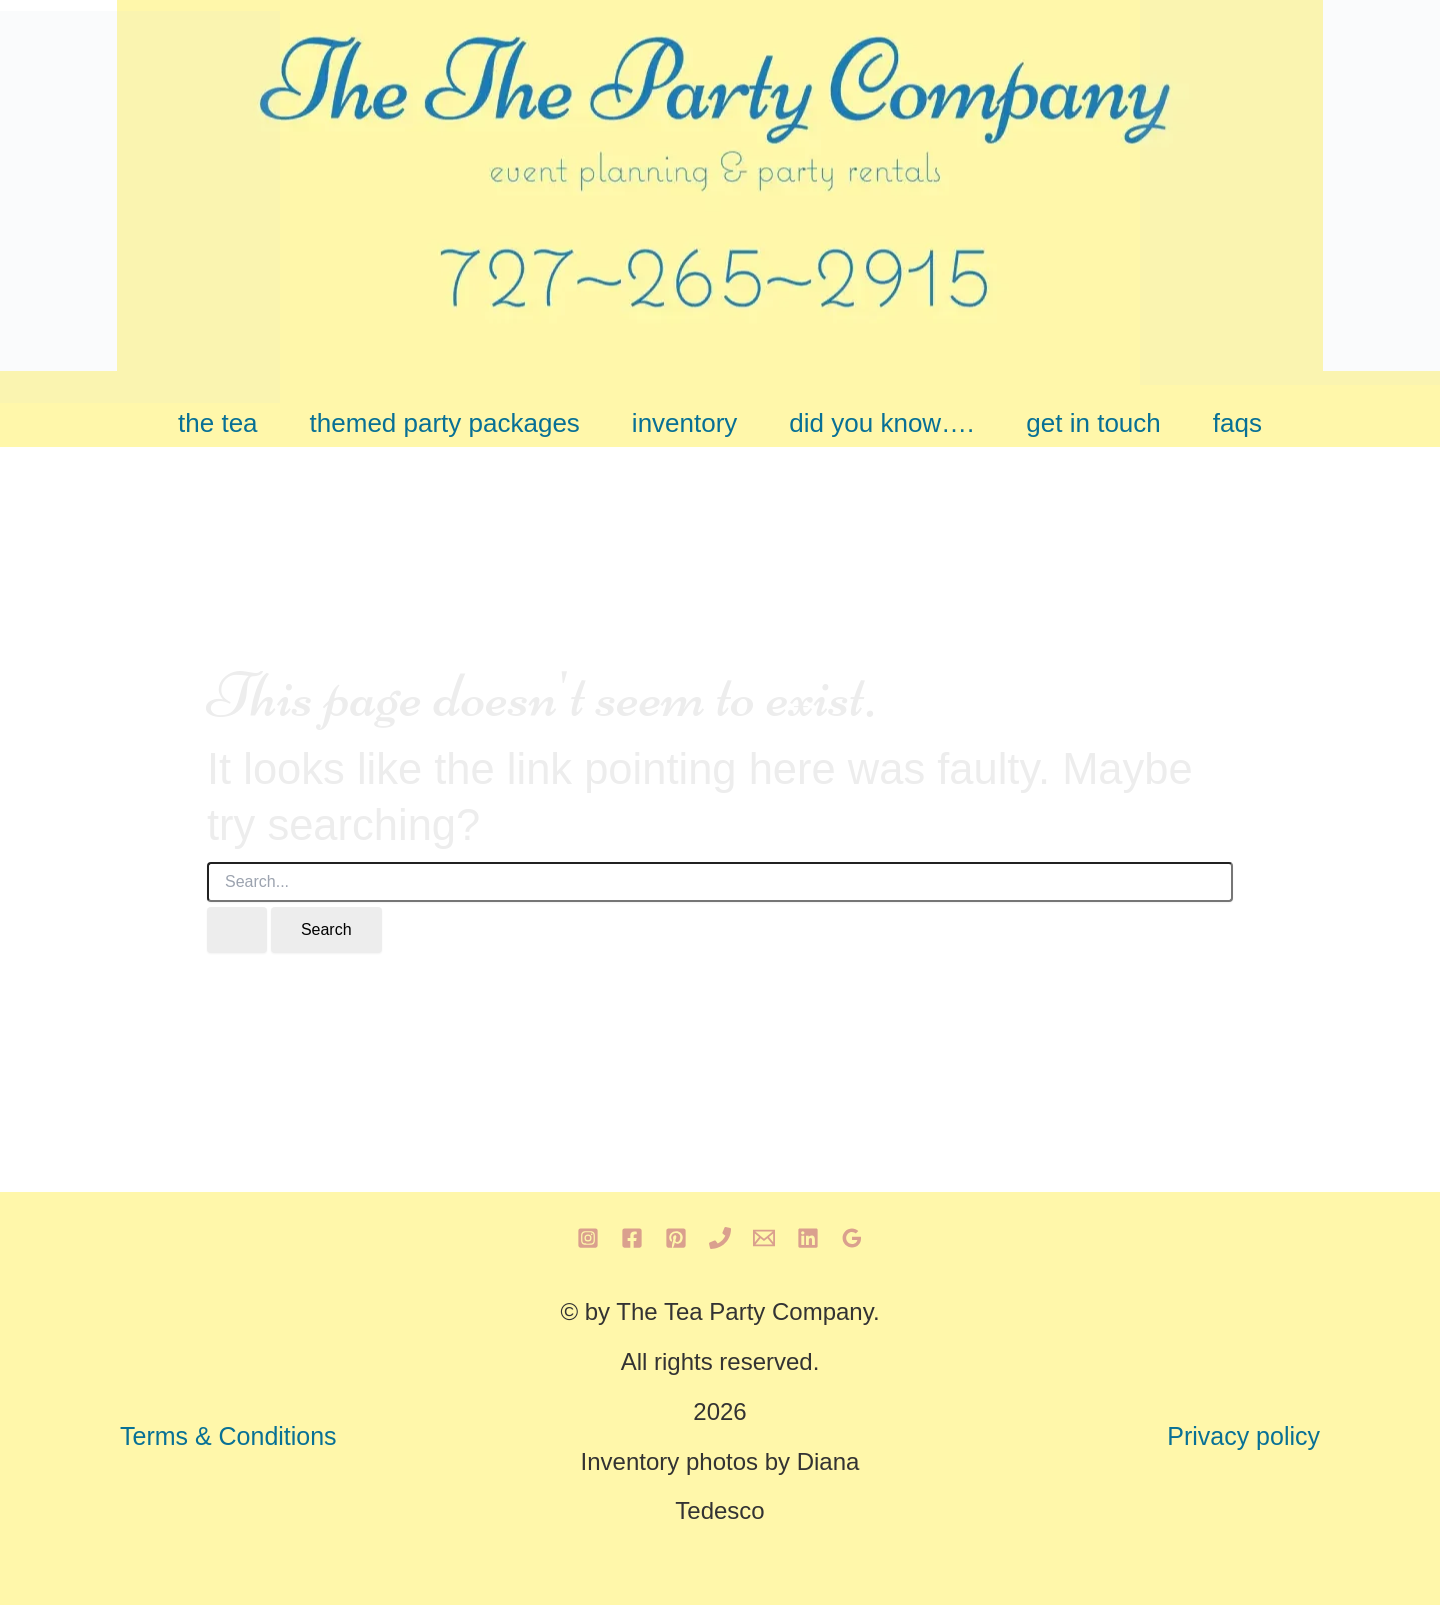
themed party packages (445, 423)
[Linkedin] (808, 1238)
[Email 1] (764, 1238)
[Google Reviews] (852, 1238)
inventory (685, 423)
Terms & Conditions (228, 1436)
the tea (218, 423)
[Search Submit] (237, 930)
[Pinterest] (676, 1238)
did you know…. (881, 423)
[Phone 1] (720, 1238)
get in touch (1093, 423)
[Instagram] (588, 1238)
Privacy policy (1243, 1436)
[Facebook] (632, 1238)
